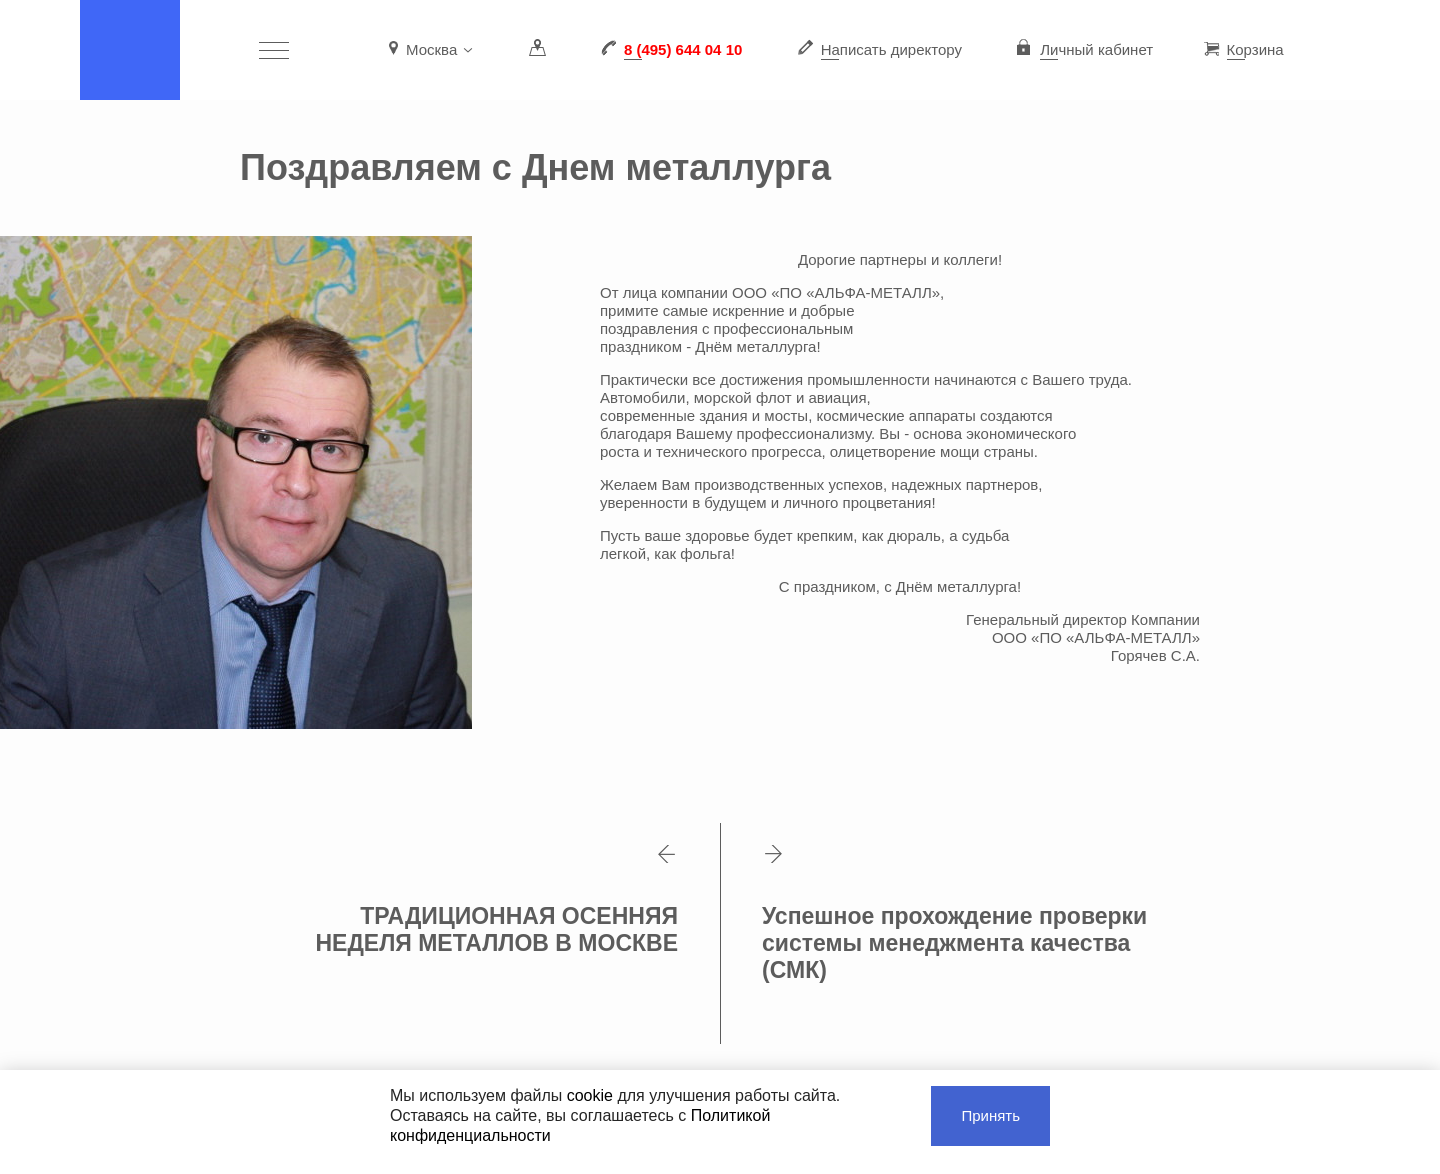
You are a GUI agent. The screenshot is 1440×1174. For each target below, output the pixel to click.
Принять (990, 1115)
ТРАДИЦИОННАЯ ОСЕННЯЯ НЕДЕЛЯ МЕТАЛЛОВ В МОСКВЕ (497, 900)
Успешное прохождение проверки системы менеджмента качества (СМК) (954, 914)
